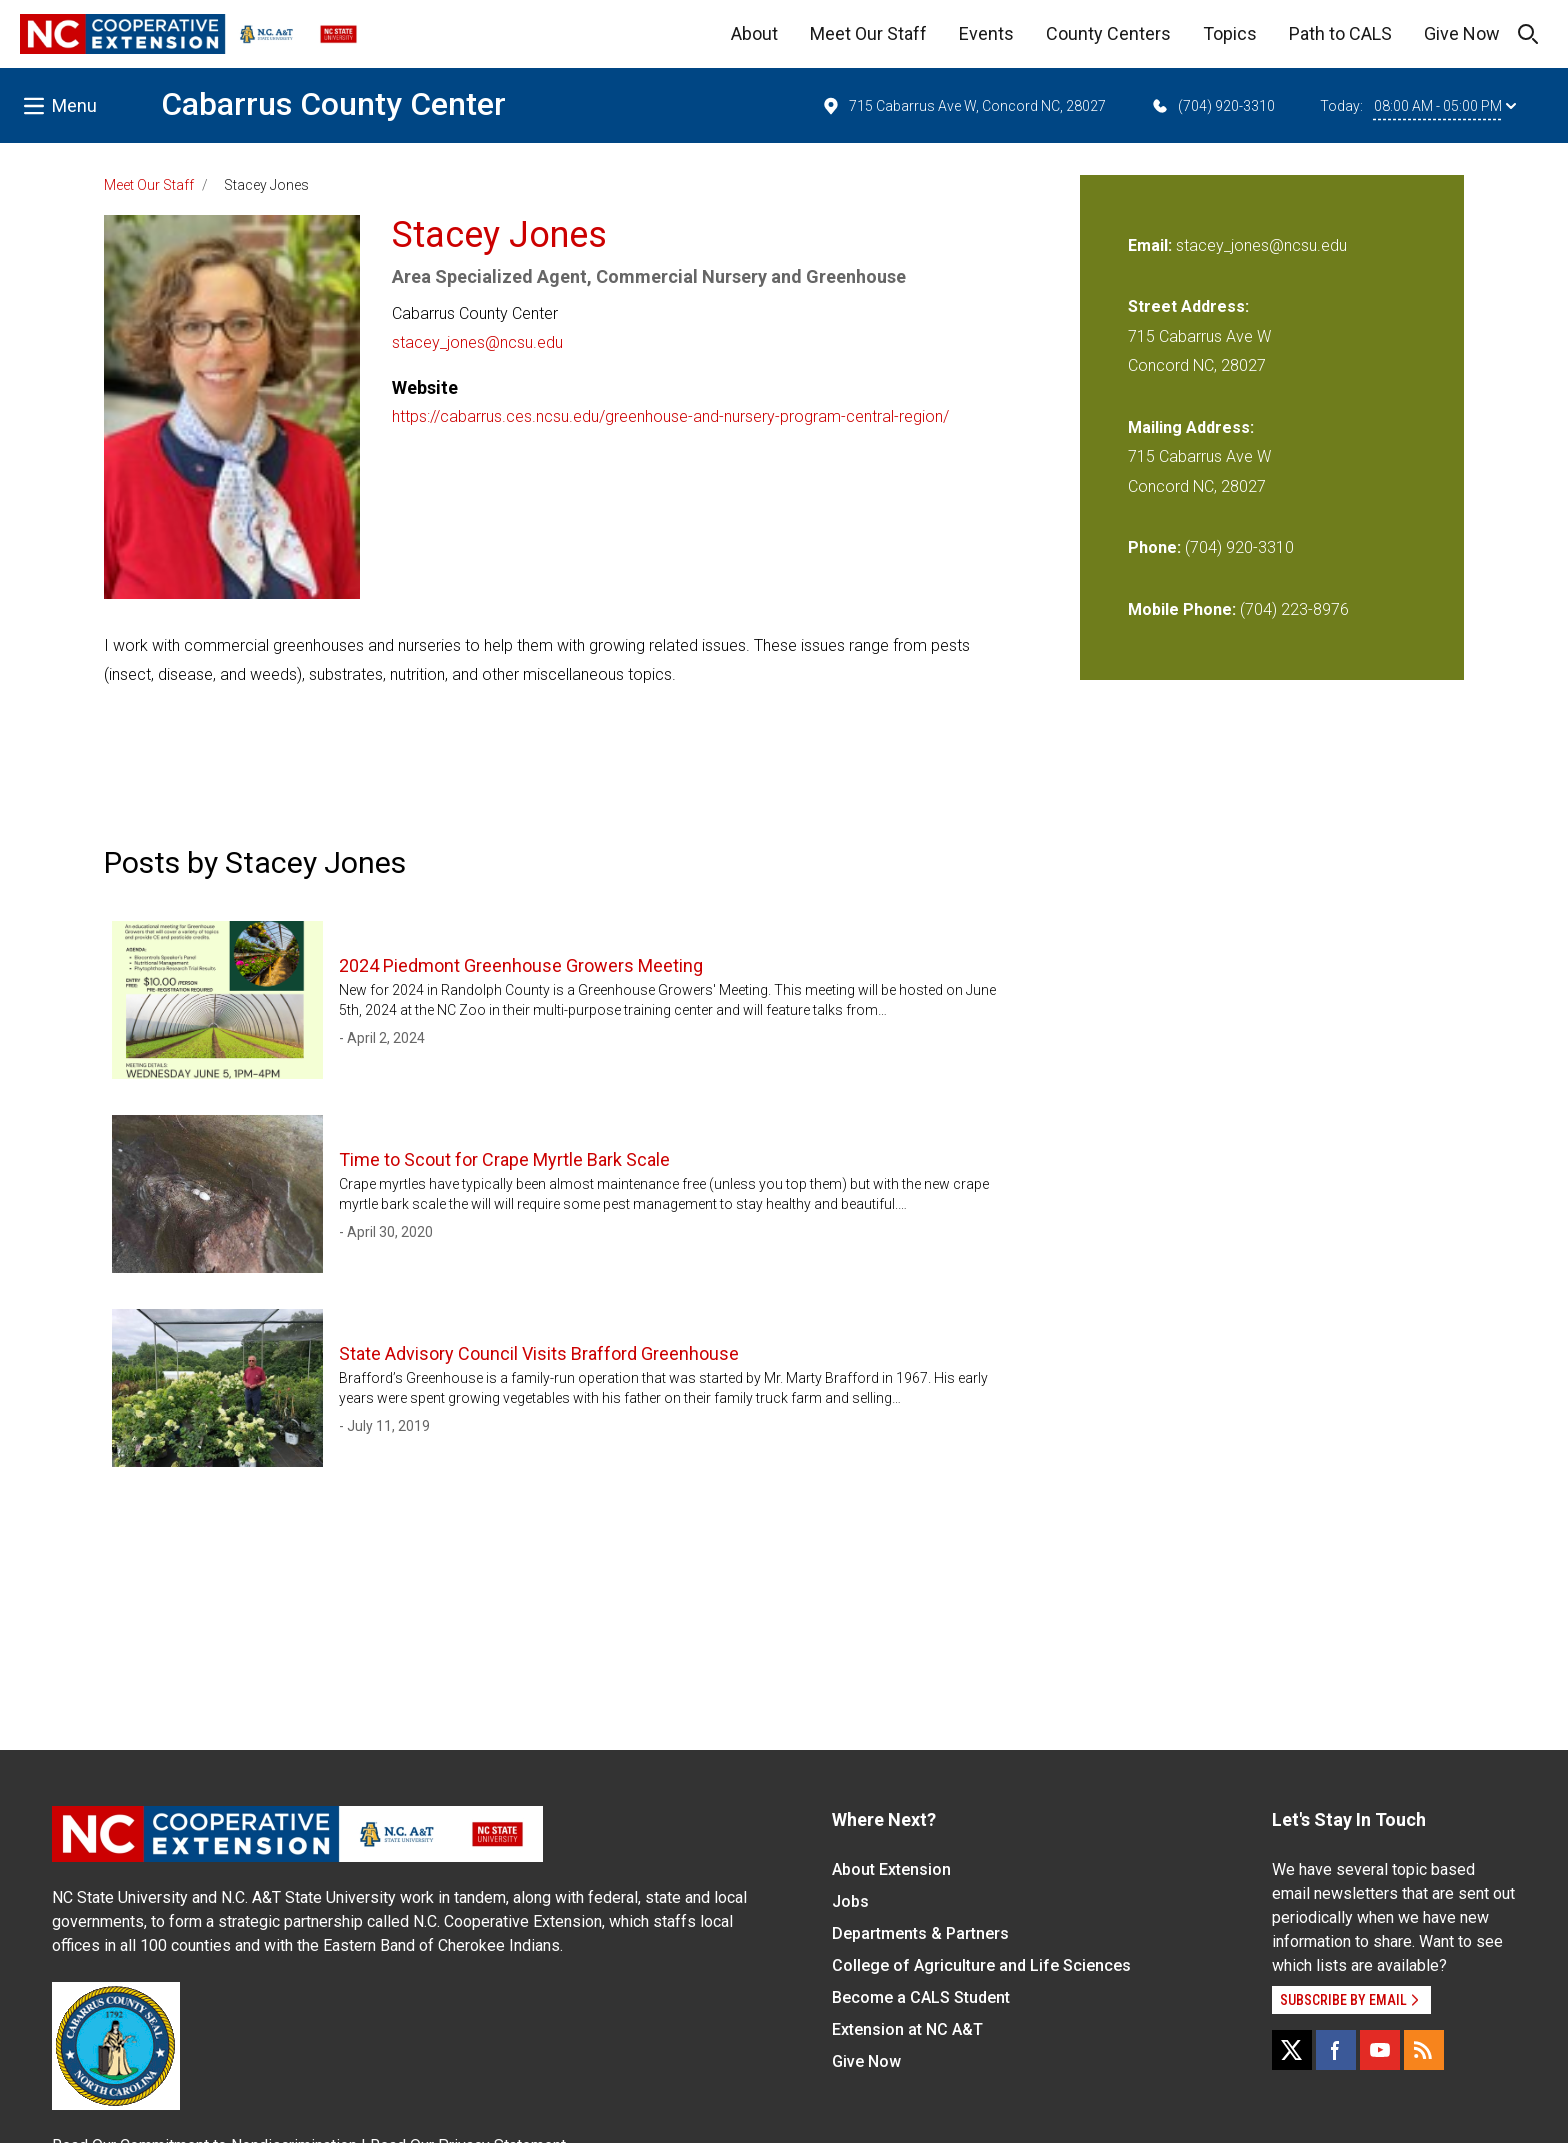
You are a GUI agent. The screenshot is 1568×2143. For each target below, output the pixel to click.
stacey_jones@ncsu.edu (477, 342)
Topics (1230, 33)
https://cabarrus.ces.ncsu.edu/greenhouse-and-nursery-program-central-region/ (670, 416)
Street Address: (1188, 306)
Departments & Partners (920, 1933)
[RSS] (1424, 2050)
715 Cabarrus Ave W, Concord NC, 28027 (963, 106)
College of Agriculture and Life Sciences (981, 1965)
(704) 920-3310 (1212, 106)
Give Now (1462, 33)
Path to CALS (1340, 33)
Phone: (1154, 547)
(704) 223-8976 (1294, 609)
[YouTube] (1380, 2050)
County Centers (1108, 33)
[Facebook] (1336, 2050)
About (754, 33)
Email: (1152, 245)
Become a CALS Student (921, 1997)
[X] (1292, 2050)
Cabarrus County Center (333, 104)
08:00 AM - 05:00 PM (1445, 106)
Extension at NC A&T (907, 2029)
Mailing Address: (1191, 427)
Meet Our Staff (868, 33)
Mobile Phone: (1182, 609)
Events (986, 33)
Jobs (850, 1901)
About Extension (891, 1869)
